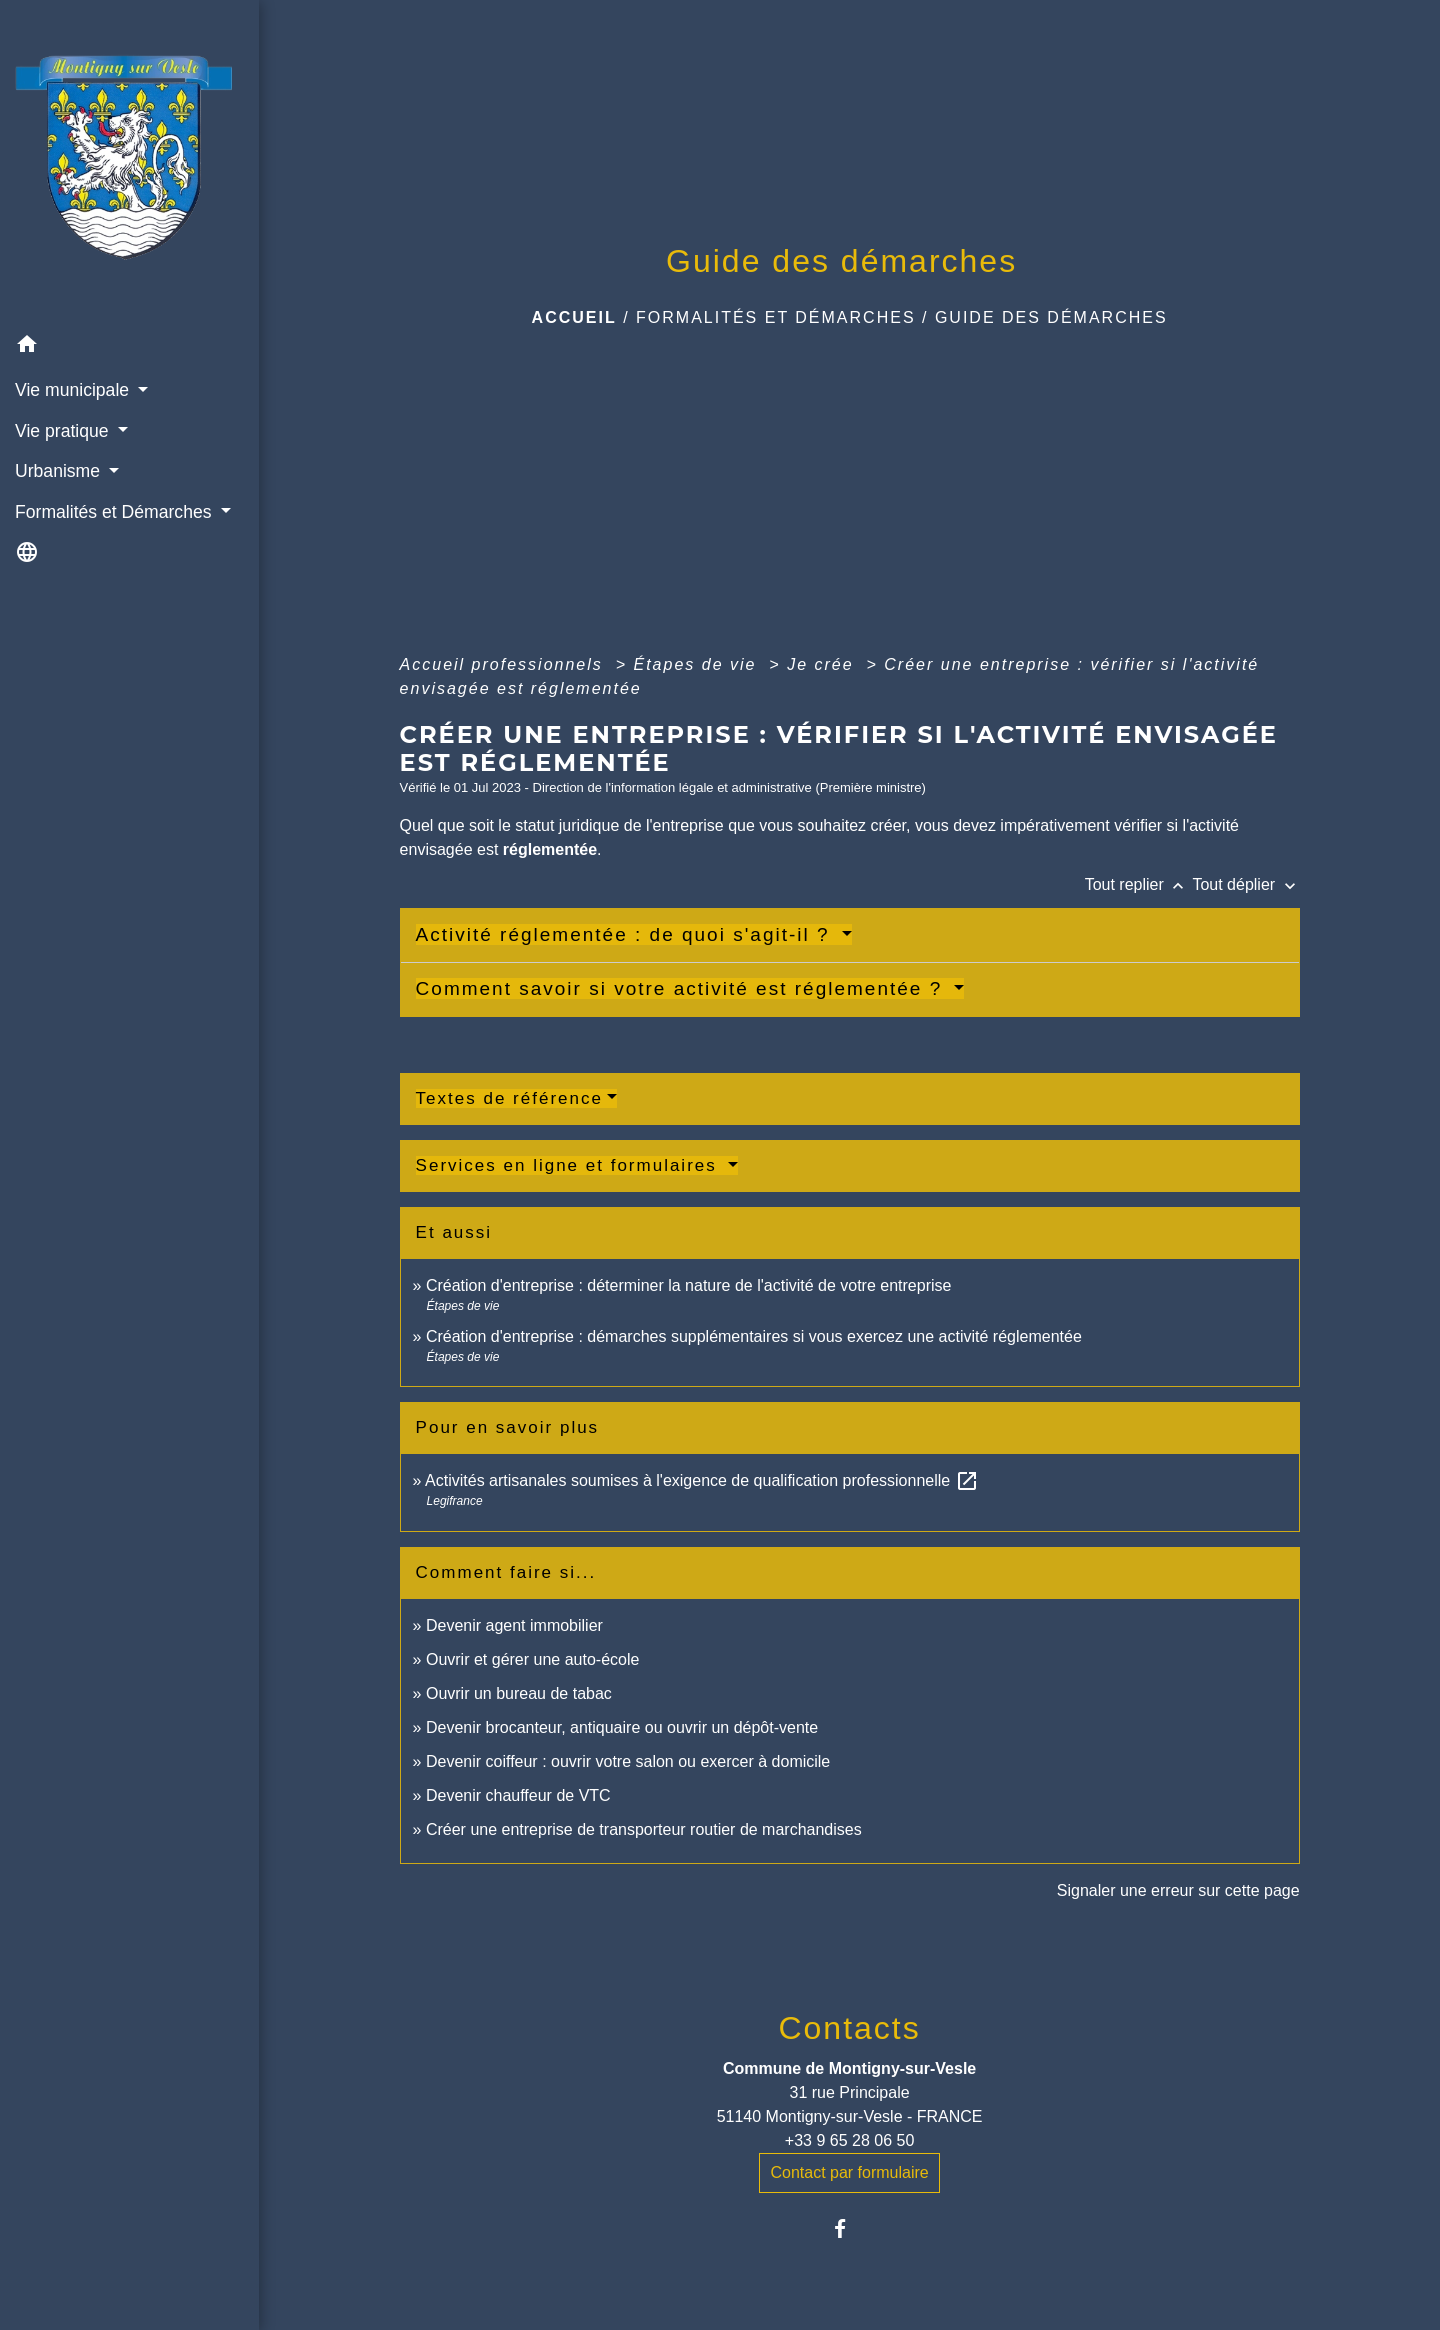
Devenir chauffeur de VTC (518, 1795)
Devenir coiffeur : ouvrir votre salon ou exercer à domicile (628, 1761)
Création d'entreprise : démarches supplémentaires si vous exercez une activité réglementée (754, 1336)
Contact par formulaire (849, 2172)
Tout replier (1139, 884)
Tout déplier (1245, 884)
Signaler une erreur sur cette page (1178, 1890)
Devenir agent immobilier (514, 1625)
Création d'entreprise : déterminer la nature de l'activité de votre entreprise (689, 1285)
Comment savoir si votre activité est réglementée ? (683, 988)
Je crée (823, 664)
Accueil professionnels (505, 664)
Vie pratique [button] (64, 431)
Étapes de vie (697, 664)
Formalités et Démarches (776, 317)
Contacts (849, 2028)
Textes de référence (509, 1098)
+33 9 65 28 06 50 (849, 2140)
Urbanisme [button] (60, 471)
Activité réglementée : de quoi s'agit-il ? (626, 934)
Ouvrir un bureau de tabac (519, 1693)
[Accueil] (129, 163)
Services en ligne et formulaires (570, 1165)
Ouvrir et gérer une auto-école (532, 1659)
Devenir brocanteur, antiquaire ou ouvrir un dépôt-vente (622, 1727)
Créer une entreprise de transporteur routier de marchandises (644, 1829)
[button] (129, 347)
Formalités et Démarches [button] (115, 512)
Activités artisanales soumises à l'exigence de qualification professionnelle (702, 1480)
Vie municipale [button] (74, 390)
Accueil (574, 317)
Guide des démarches (1051, 317)
